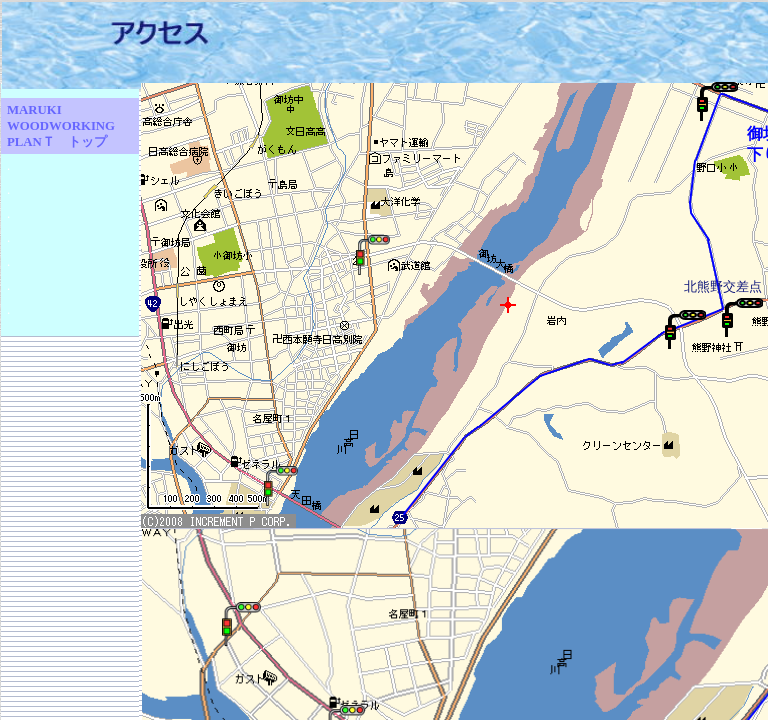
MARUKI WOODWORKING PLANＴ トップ (61, 126)
